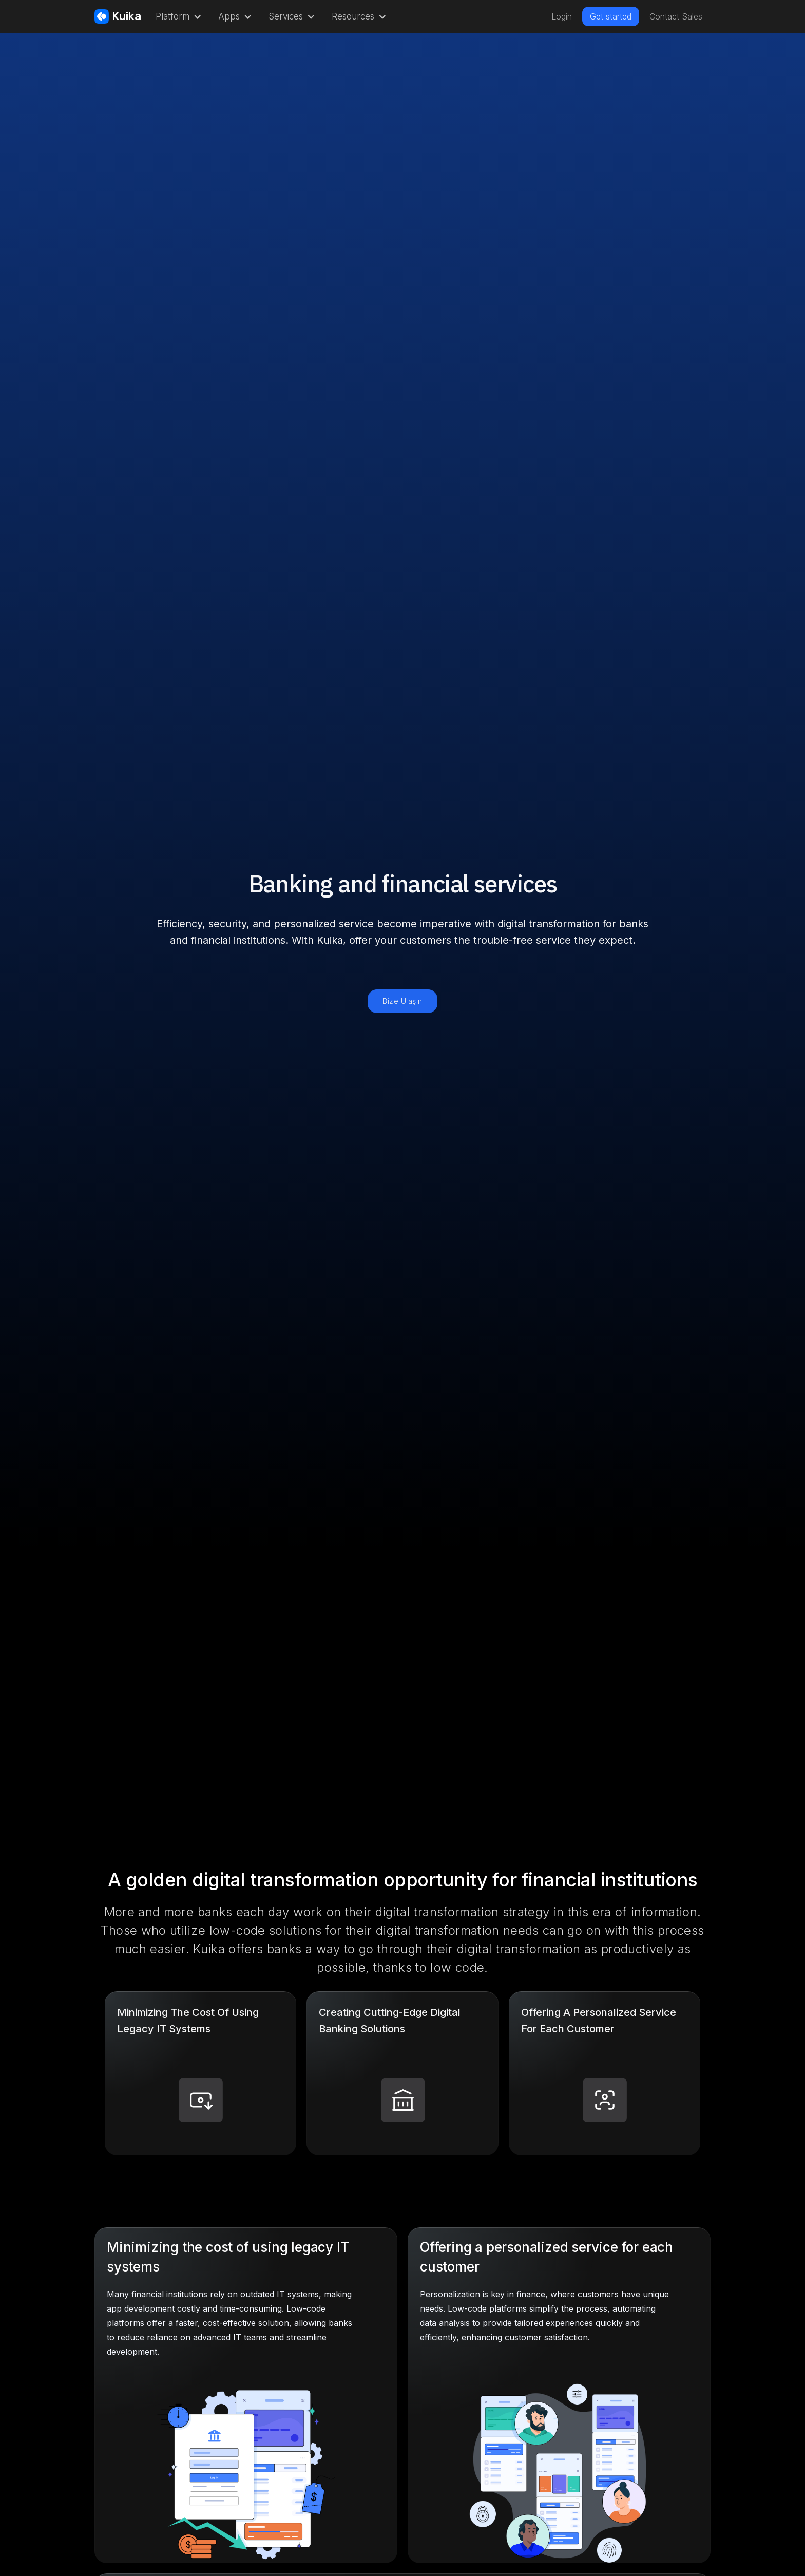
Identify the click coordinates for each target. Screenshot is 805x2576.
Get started (610, 16)
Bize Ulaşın (402, 1001)
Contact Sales (675, 16)
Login (561, 16)
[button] (176, 16)
